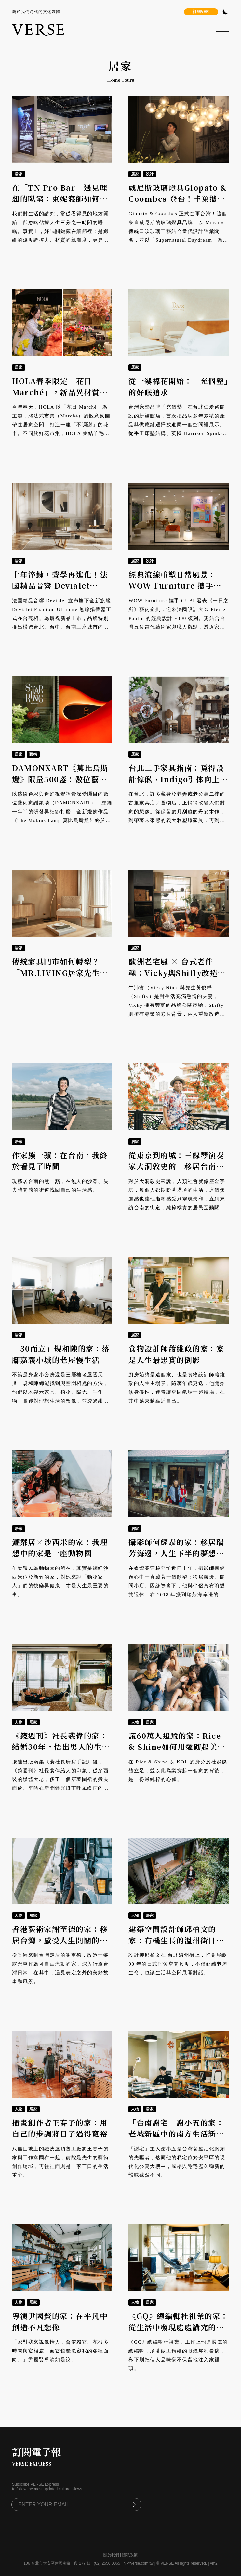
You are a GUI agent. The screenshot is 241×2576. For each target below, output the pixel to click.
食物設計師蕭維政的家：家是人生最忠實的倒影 (176, 1354)
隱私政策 (130, 2555)
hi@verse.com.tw (138, 2563)
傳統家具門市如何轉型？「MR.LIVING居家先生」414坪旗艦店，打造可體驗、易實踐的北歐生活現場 (60, 978)
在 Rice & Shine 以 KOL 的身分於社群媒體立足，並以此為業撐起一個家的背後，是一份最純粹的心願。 (177, 1770)
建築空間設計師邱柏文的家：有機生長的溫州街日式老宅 (176, 1940)
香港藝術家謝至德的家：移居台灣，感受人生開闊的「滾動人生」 (60, 1940)
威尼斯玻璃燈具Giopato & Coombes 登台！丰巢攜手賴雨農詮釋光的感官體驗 (177, 198)
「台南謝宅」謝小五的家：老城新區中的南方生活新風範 (176, 2133)
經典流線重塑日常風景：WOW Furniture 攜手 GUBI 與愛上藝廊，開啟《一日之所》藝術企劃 (172, 591)
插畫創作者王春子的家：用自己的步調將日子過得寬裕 (60, 2128)
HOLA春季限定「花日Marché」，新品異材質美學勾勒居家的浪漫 (60, 392)
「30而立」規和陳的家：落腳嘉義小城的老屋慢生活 (61, 1354)
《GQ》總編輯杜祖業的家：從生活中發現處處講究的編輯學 (178, 2327)
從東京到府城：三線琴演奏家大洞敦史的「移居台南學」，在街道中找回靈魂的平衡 (176, 1172)
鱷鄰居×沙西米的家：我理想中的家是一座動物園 (60, 1548)
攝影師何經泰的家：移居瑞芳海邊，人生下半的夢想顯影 (176, 1553)
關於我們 (111, 2555)
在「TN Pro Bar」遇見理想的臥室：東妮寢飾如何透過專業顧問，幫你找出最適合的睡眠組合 (60, 204)
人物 (18, 1722)
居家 (18, 174)
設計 (150, 174)
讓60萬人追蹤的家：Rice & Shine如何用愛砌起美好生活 (176, 1746)
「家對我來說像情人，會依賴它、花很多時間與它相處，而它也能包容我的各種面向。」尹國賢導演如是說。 (60, 2350)
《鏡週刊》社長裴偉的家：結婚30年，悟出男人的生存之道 (61, 1746)
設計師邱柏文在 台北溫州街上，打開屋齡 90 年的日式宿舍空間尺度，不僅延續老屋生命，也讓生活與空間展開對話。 (177, 1964)
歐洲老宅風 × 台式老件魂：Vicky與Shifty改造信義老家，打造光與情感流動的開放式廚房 (177, 978)
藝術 (33, 754)
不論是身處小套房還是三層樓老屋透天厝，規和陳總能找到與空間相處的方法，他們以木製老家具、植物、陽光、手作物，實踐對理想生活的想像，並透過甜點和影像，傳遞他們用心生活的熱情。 (60, 1392)
